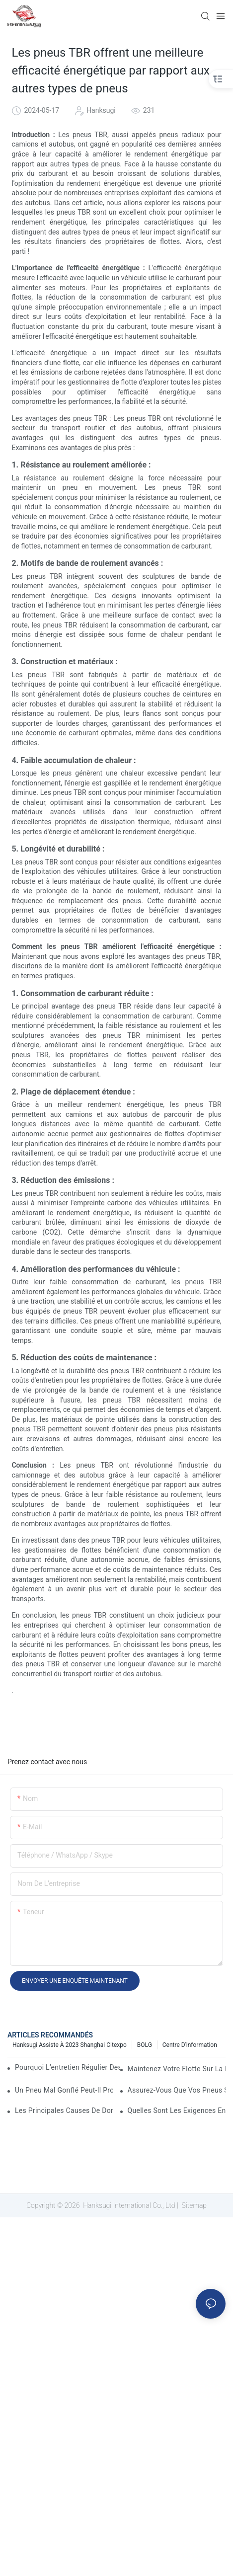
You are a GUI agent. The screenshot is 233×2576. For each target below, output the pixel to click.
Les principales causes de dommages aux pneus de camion (64, 2110)
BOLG (144, 2044)
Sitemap (193, 2205)
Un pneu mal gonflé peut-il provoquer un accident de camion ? (64, 2090)
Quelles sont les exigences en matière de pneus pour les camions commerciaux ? (177, 2110)
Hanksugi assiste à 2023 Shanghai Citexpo (69, 2044)
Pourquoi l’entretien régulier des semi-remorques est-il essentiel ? (67, 2067)
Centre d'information (189, 2044)
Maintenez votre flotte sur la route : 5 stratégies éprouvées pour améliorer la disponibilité (177, 2069)
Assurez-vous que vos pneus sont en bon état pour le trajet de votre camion (177, 2090)
